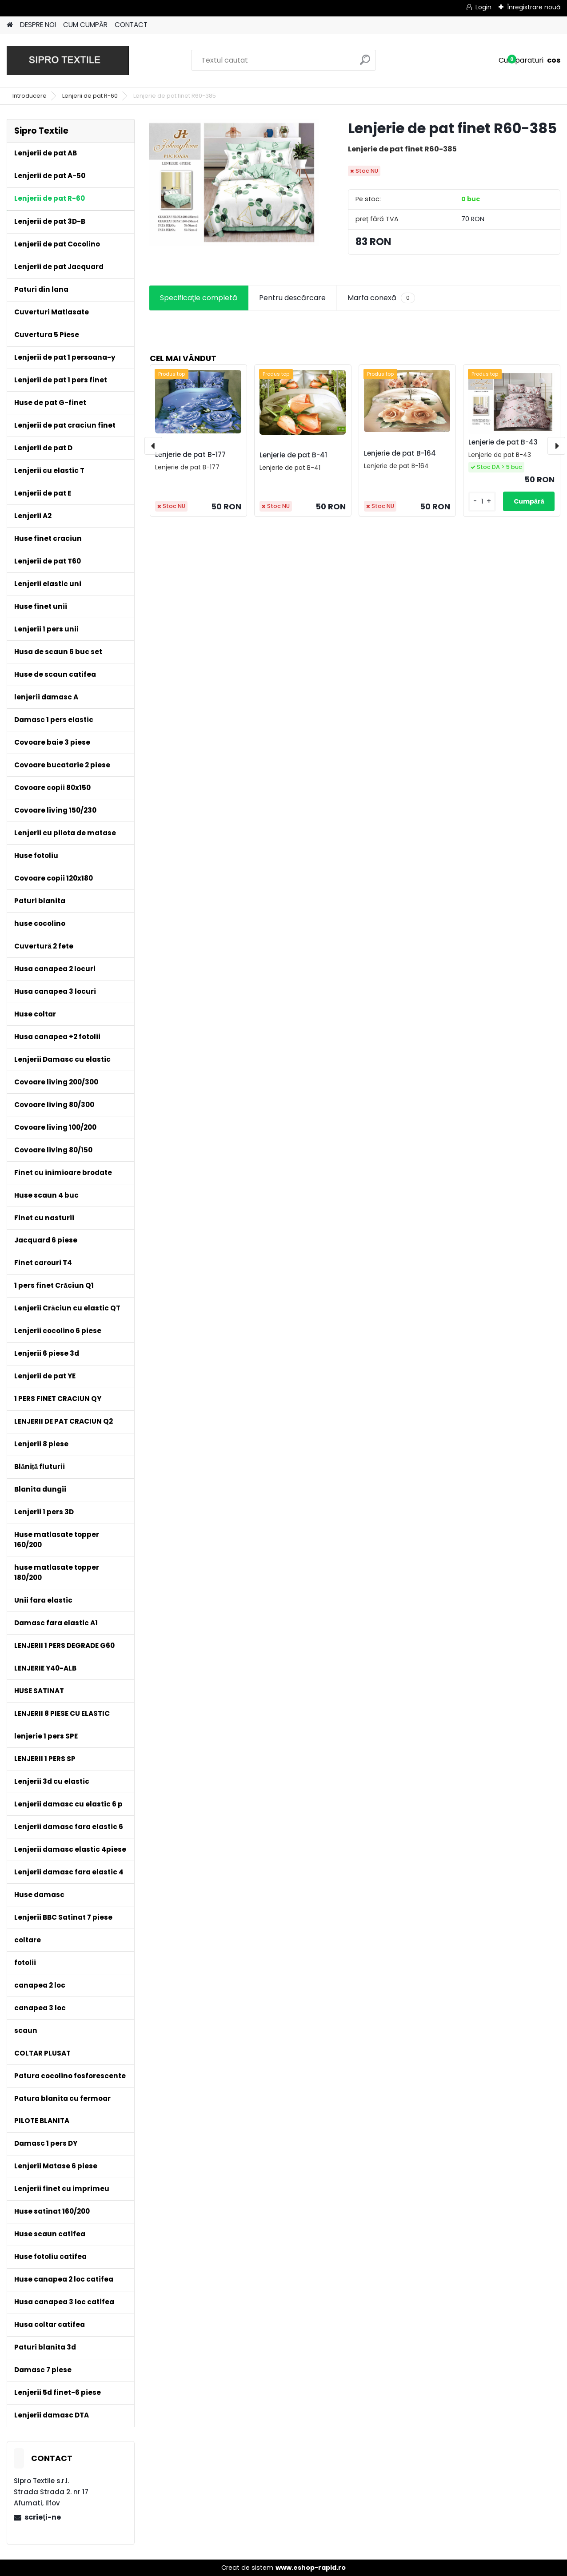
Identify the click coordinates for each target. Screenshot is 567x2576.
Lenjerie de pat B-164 (400, 453)
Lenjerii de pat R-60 (90, 95)
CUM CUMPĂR (85, 24)
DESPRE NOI (38, 24)
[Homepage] (10, 25)
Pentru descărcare (292, 298)
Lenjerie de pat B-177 (190, 454)
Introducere (29, 95)
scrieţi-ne (42, 2517)
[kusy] (482, 502)
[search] (365, 63)
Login (483, 7)
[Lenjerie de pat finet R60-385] (234, 182)
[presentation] (153, 446)
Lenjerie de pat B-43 (503, 442)
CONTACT (131, 24)
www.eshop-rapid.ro (311, 2567)
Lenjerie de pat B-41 (293, 455)
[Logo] (68, 60)
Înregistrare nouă (533, 7)
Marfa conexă (381, 298)
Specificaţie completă (198, 298)
